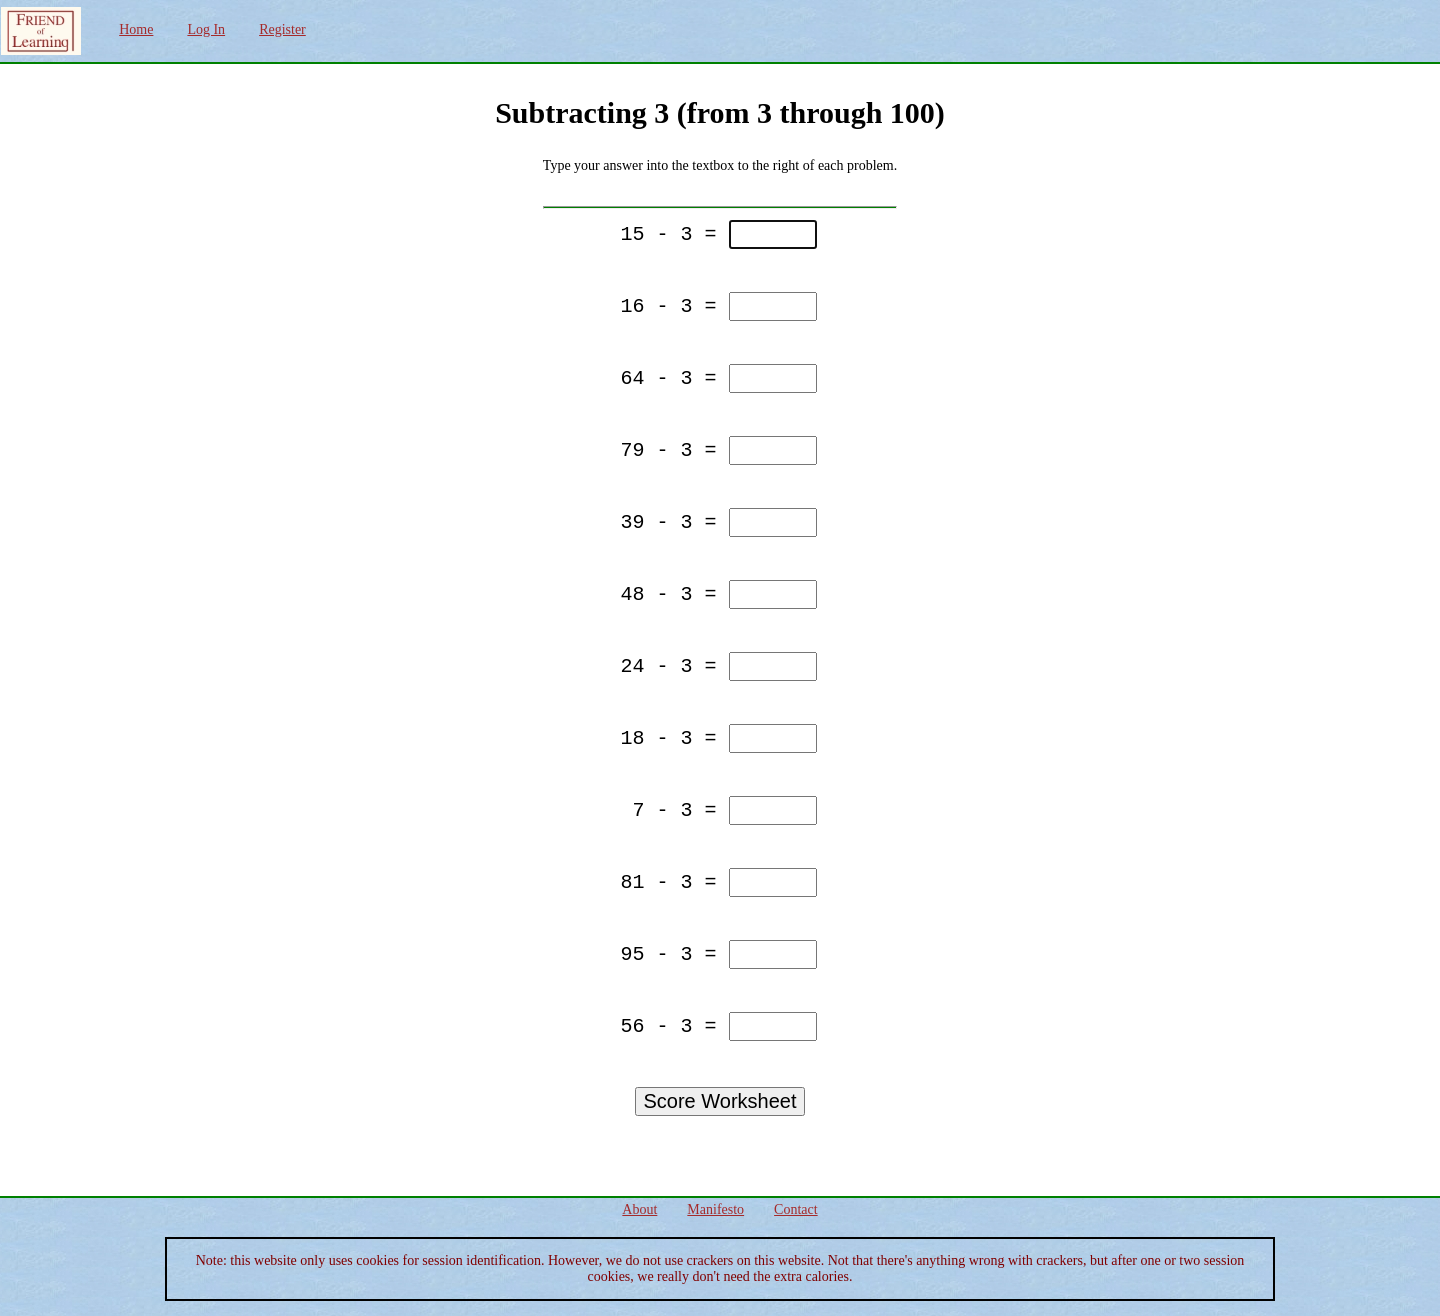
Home (136, 29)
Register (282, 29)
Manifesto (715, 1209)
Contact (796, 1209)
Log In (206, 29)
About (639, 1209)
